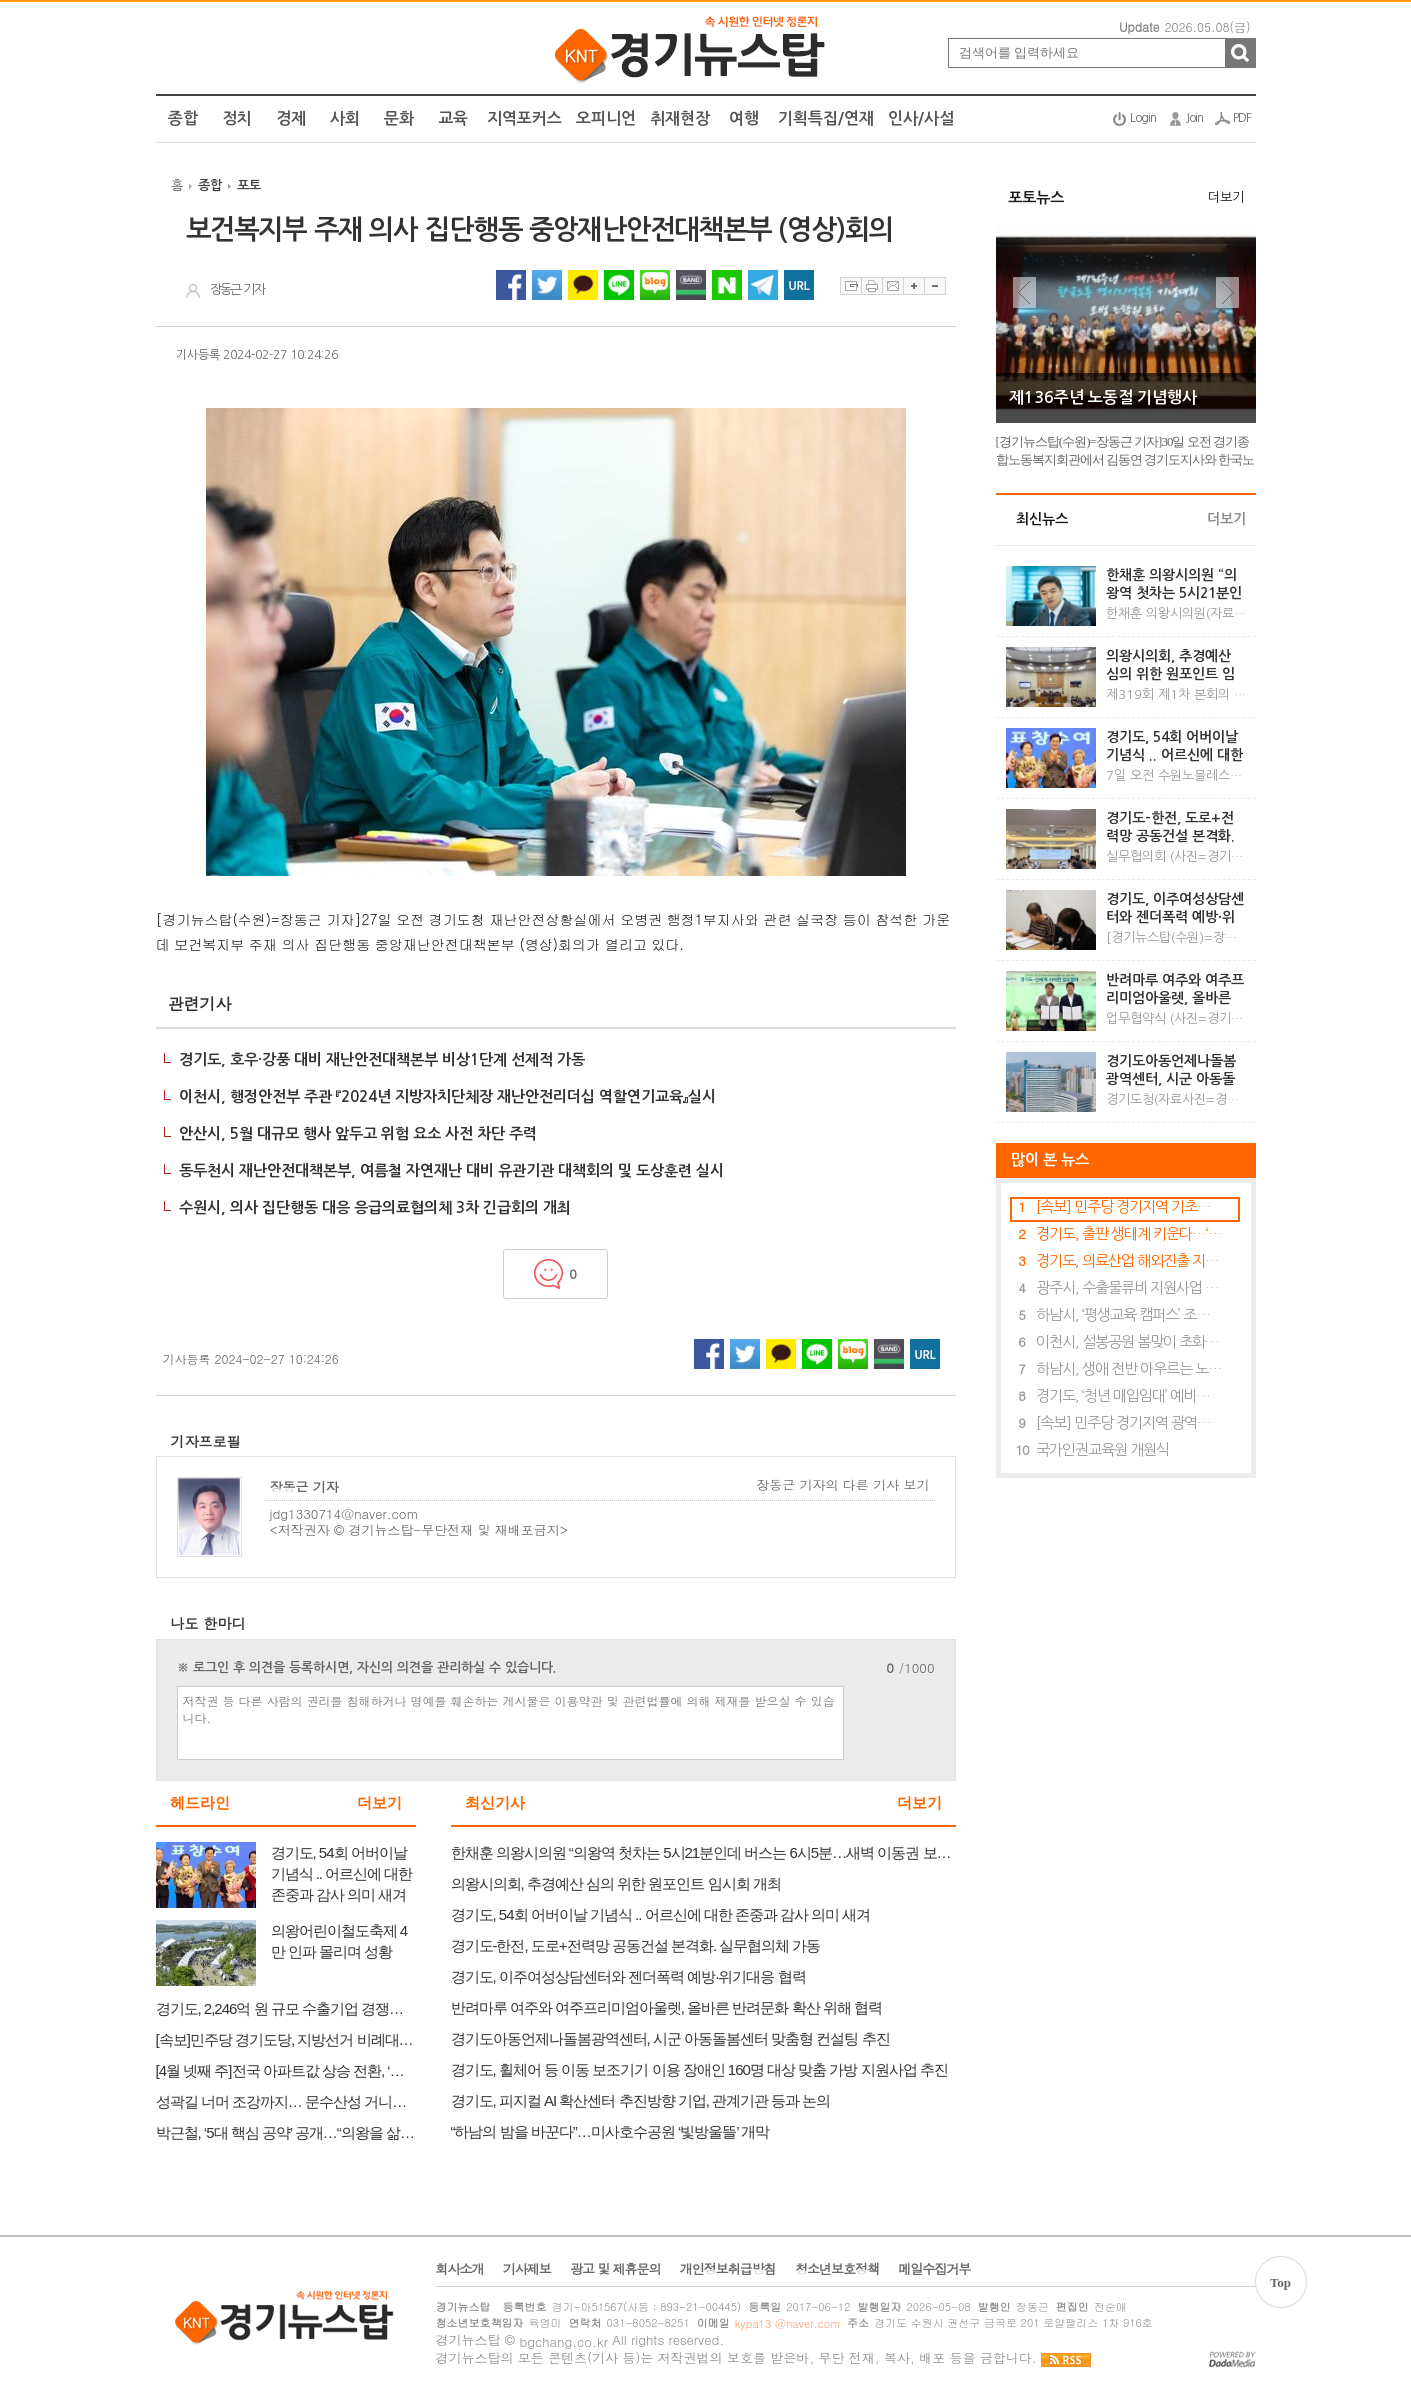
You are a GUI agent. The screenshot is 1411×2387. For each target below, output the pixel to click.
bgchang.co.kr (563, 2341)
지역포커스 (524, 118)
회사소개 (460, 2269)
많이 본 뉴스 (1042, 1159)
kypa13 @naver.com (787, 2323)
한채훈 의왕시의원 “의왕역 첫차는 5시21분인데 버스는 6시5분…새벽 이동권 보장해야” (1174, 585)
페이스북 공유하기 (511, 285)
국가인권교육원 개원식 (1102, 1449)
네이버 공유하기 (727, 285)
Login (1143, 118)
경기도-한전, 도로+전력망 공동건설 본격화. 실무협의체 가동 (1170, 828)
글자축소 (935, 286)
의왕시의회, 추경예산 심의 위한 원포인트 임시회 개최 (1170, 666)
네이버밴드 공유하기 (691, 285)
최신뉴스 (1042, 519)
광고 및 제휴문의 (615, 2269)
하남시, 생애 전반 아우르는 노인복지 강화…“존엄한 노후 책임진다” (1129, 1368)
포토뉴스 (1036, 197)
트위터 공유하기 (547, 285)
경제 (291, 118)
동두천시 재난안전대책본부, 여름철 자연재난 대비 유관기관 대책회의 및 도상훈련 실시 (451, 1170)
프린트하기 (871, 286)
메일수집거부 (934, 2269)
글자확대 (913, 286)
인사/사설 (921, 118)
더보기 (379, 1803)
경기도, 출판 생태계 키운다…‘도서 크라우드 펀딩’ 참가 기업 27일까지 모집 (1129, 1233)
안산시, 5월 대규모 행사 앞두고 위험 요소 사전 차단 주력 (358, 1133)
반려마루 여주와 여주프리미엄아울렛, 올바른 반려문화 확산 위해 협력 (1175, 990)
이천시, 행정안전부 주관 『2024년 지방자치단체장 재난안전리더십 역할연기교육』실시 (447, 1096)
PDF (1242, 118)
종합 (183, 118)
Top (1280, 2282)
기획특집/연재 (826, 118)
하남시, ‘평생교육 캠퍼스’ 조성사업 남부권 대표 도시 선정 (1129, 1314)
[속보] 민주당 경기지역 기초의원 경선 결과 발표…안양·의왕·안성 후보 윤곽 (1129, 1206)
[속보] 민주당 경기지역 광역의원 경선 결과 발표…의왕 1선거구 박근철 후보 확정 (1129, 1422)
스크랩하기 (850, 286)
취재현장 (680, 118)
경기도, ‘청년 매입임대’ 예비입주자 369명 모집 (1129, 1395)
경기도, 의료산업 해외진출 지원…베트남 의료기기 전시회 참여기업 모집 (1129, 1260)
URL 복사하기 (799, 285)
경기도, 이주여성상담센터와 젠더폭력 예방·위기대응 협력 (1175, 909)
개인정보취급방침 (728, 2269)
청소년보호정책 (837, 2269)
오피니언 (606, 118)
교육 (453, 118)
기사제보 (527, 2269)
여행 (744, 118)
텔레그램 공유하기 (763, 285)
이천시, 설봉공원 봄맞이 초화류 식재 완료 (1129, 1341)
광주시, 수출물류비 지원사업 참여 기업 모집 (1129, 1287)
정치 (237, 118)
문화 (399, 118)
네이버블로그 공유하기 (655, 285)
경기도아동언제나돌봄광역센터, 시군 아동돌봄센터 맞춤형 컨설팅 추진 (1171, 1071)
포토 (249, 185)
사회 (345, 118)
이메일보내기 (892, 286)
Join (1194, 118)
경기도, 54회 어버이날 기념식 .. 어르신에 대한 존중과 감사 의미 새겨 (1174, 747)
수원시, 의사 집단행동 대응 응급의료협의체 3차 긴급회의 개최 (375, 1207)
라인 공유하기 (619, 285)
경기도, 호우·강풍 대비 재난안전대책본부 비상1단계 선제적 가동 (382, 1059)
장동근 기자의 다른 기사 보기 (842, 1485)
